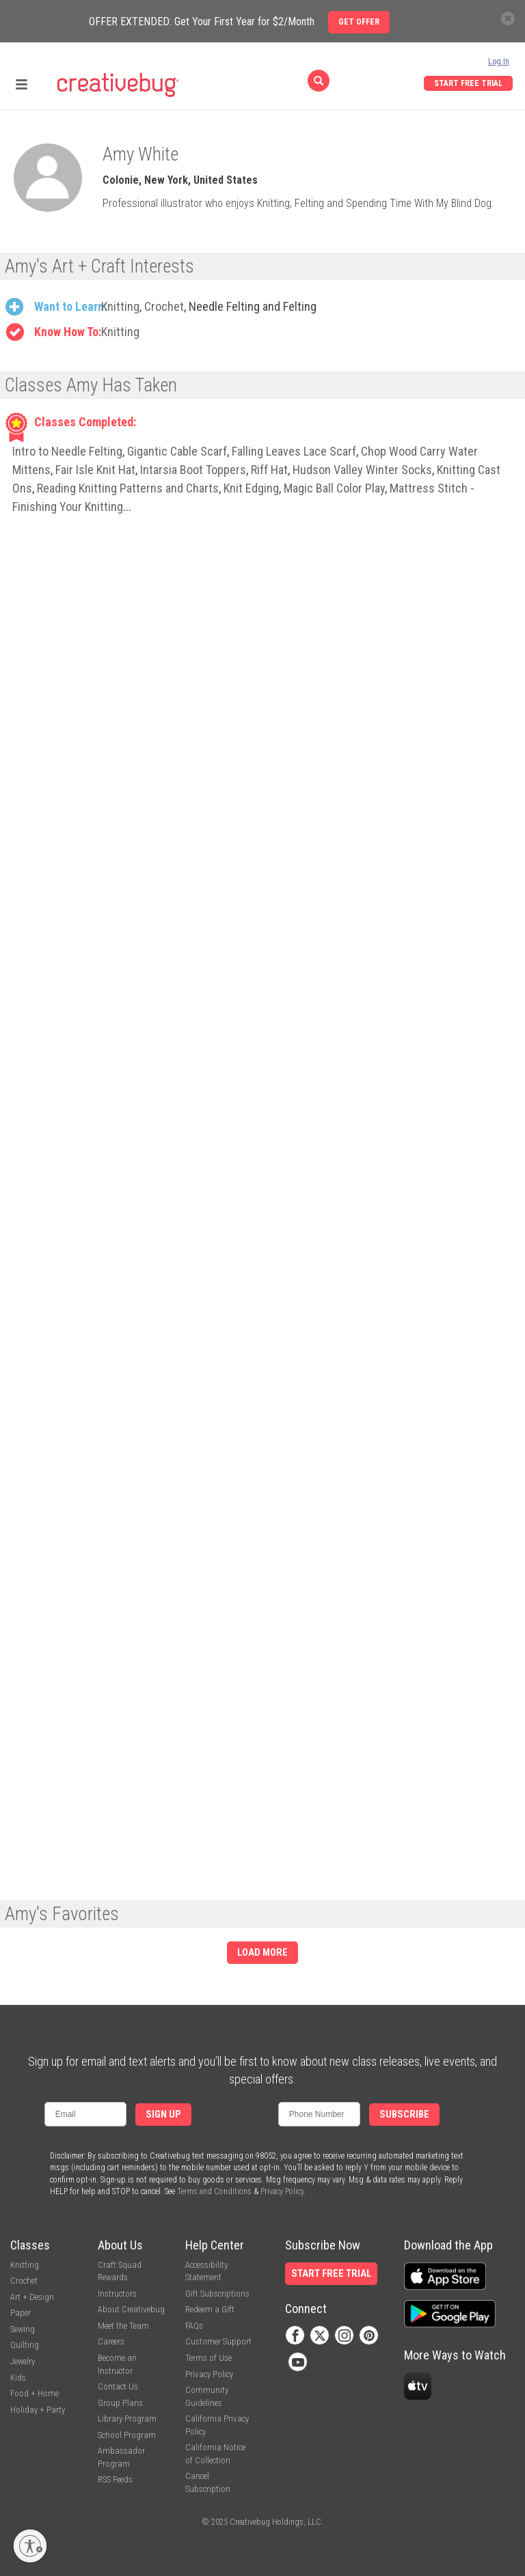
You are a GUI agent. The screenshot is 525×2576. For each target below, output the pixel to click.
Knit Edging (251, 488)
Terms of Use (208, 2358)
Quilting (24, 2345)
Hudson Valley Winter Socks (362, 469)
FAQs (194, 2326)
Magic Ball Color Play (334, 488)
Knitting (120, 306)
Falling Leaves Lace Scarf (294, 451)
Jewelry (22, 2361)
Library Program (127, 2418)
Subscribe (404, 2114)
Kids (18, 2377)
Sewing (22, 2329)
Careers (111, 2341)
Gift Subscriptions (217, 2293)
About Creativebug (131, 2309)
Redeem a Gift (209, 2309)
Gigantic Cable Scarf (177, 451)
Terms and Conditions (214, 2191)
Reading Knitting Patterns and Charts (128, 488)
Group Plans (120, 2403)
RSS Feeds (115, 2479)
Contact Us (118, 2386)
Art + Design (32, 2297)
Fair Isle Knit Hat (95, 469)
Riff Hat (269, 469)
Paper (20, 2313)
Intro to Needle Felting (67, 451)
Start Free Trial (468, 83)
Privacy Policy (282, 2191)
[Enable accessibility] (30, 2546)
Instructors (117, 2293)
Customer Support (218, 2341)
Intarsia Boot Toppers (193, 469)
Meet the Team (123, 2326)
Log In (498, 61)
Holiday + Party (37, 2410)
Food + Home (34, 2393)
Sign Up (163, 2114)
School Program (127, 2435)
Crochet (164, 306)
